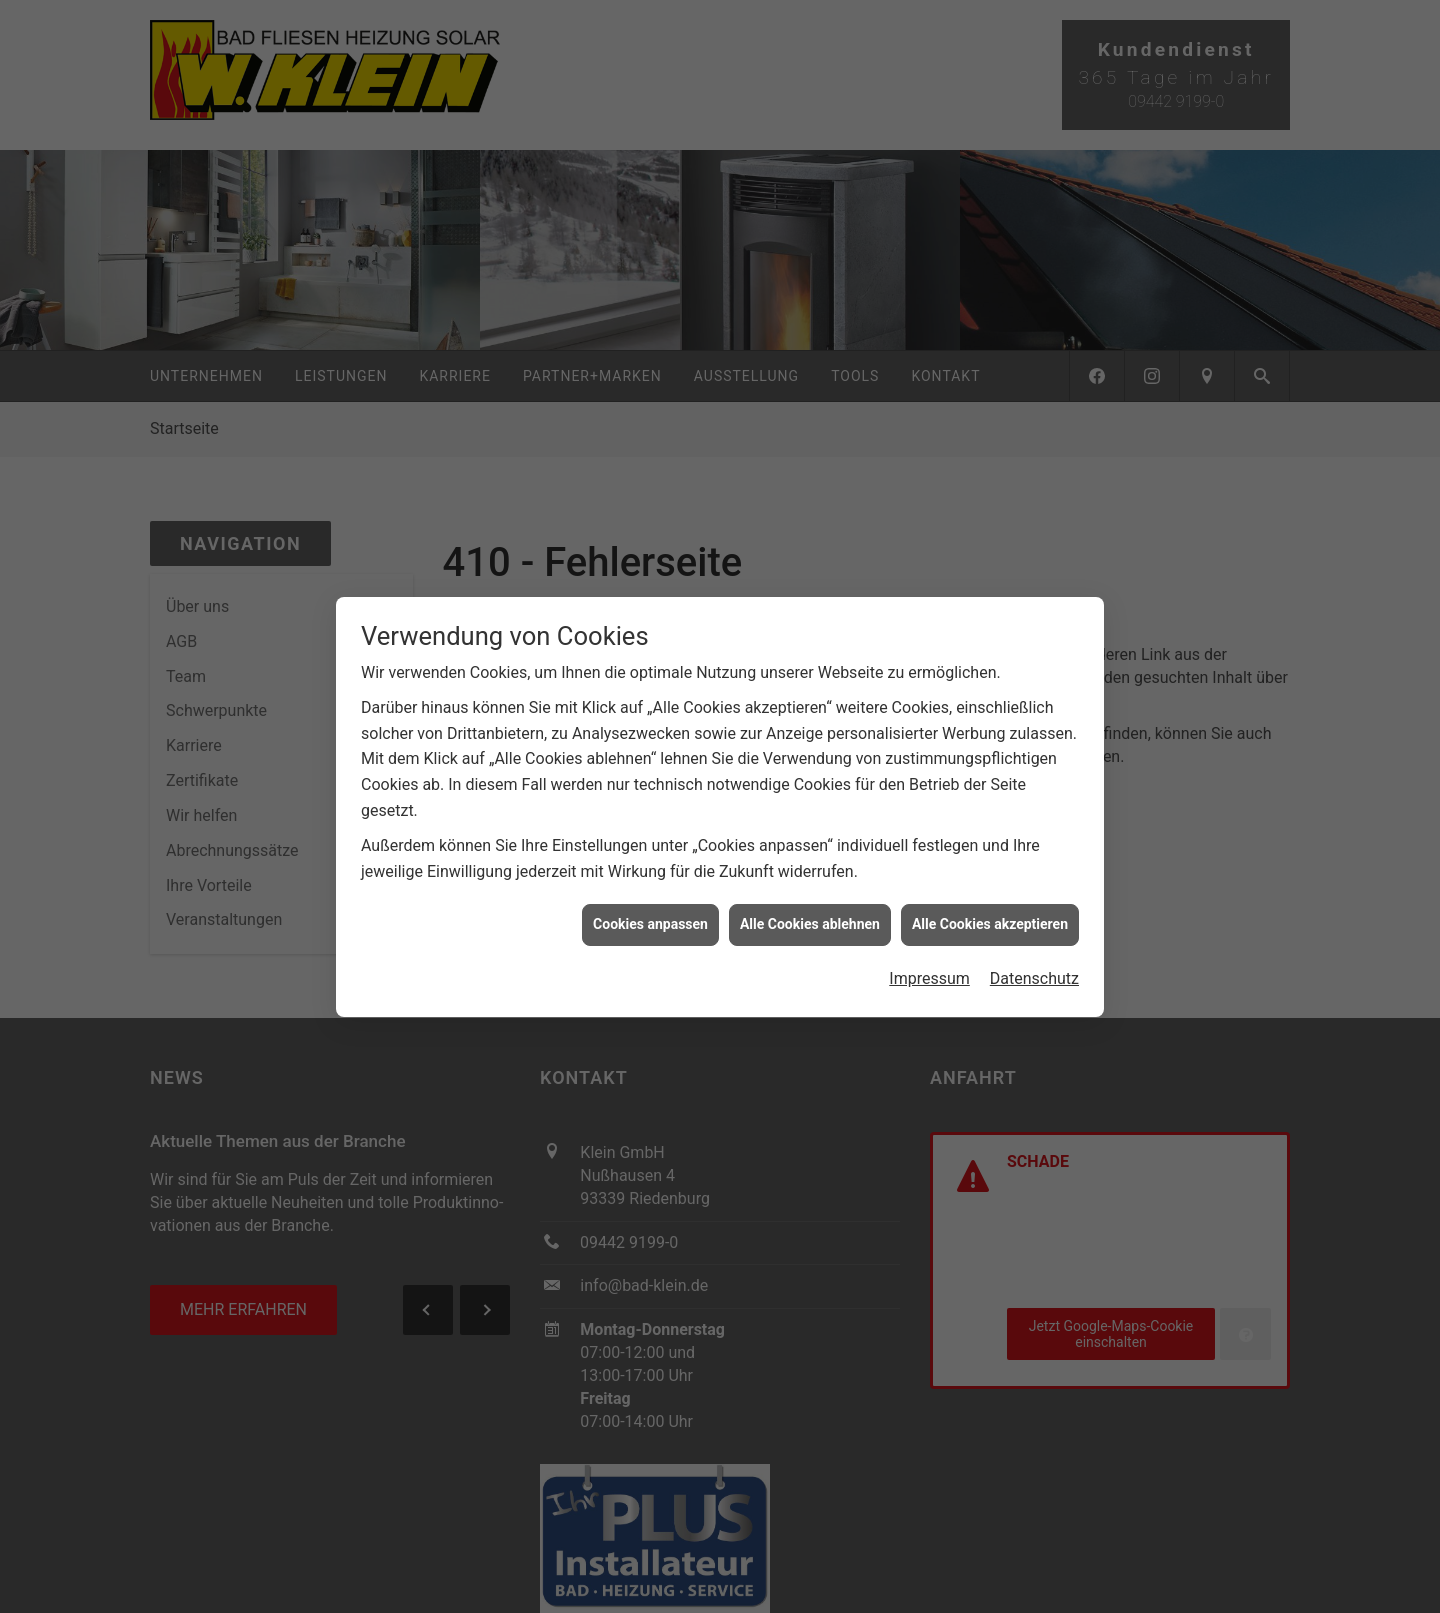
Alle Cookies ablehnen (810, 923)
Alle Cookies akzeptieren (990, 923)
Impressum (929, 976)
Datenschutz (1034, 976)
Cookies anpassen (650, 923)
